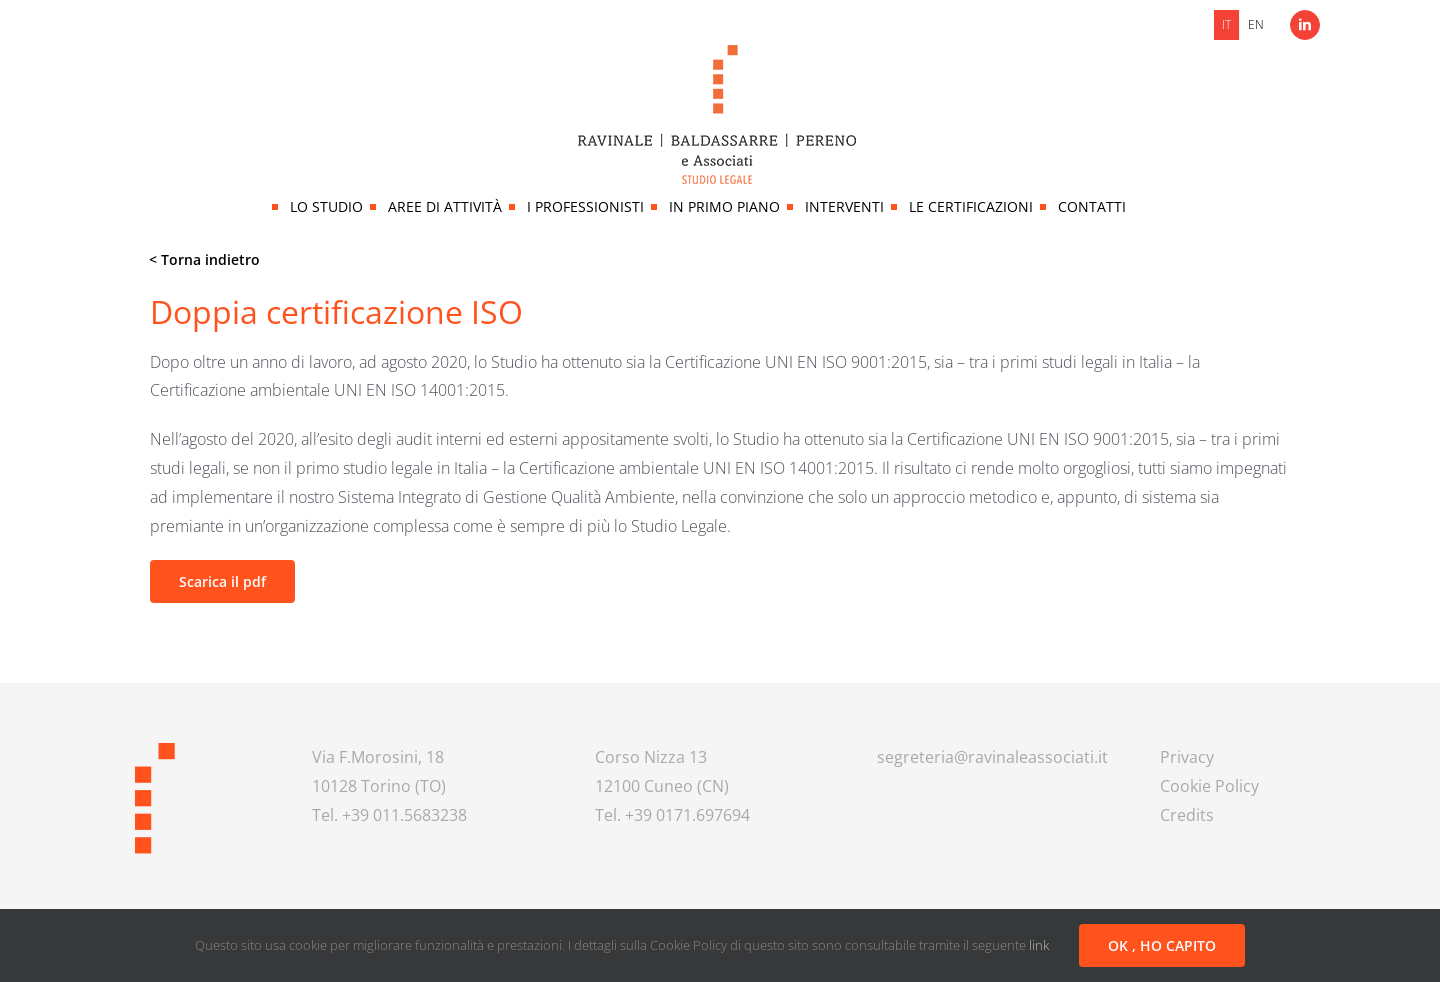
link (1039, 945)
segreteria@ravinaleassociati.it (992, 757)
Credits (1187, 815)
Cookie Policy (1209, 786)
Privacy (1187, 757)
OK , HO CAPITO (1162, 945)
